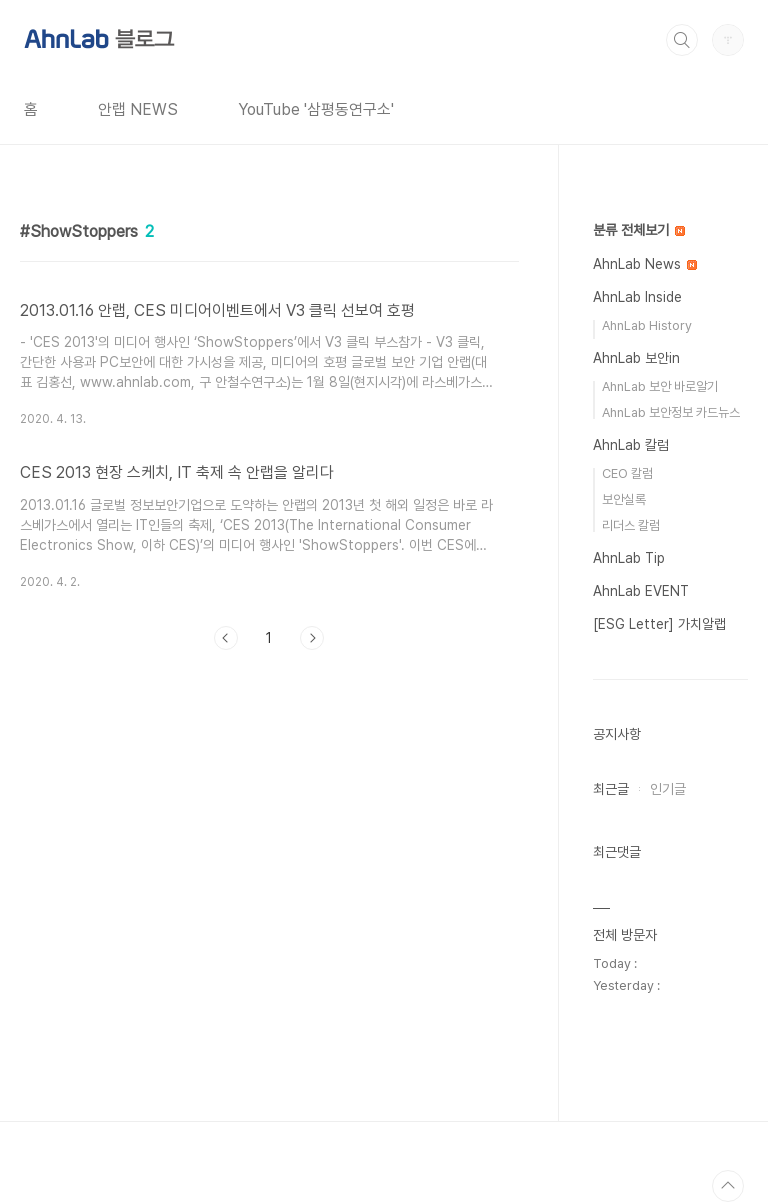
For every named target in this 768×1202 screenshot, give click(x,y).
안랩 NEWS (138, 109)
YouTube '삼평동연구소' (316, 109)
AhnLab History (647, 325)
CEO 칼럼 (627, 473)
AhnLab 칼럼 (631, 445)
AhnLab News (645, 264)
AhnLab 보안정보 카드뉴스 (671, 412)
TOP (728, 1186)
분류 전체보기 (639, 230)
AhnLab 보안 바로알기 (660, 386)
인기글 (668, 789)
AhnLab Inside (637, 297)
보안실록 (624, 499)
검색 (682, 40)
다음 (312, 638)
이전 (226, 638)
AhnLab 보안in (636, 358)
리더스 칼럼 (631, 525)
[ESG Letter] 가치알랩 (659, 624)
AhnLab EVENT (641, 591)
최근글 (611, 789)
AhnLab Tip (629, 558)
